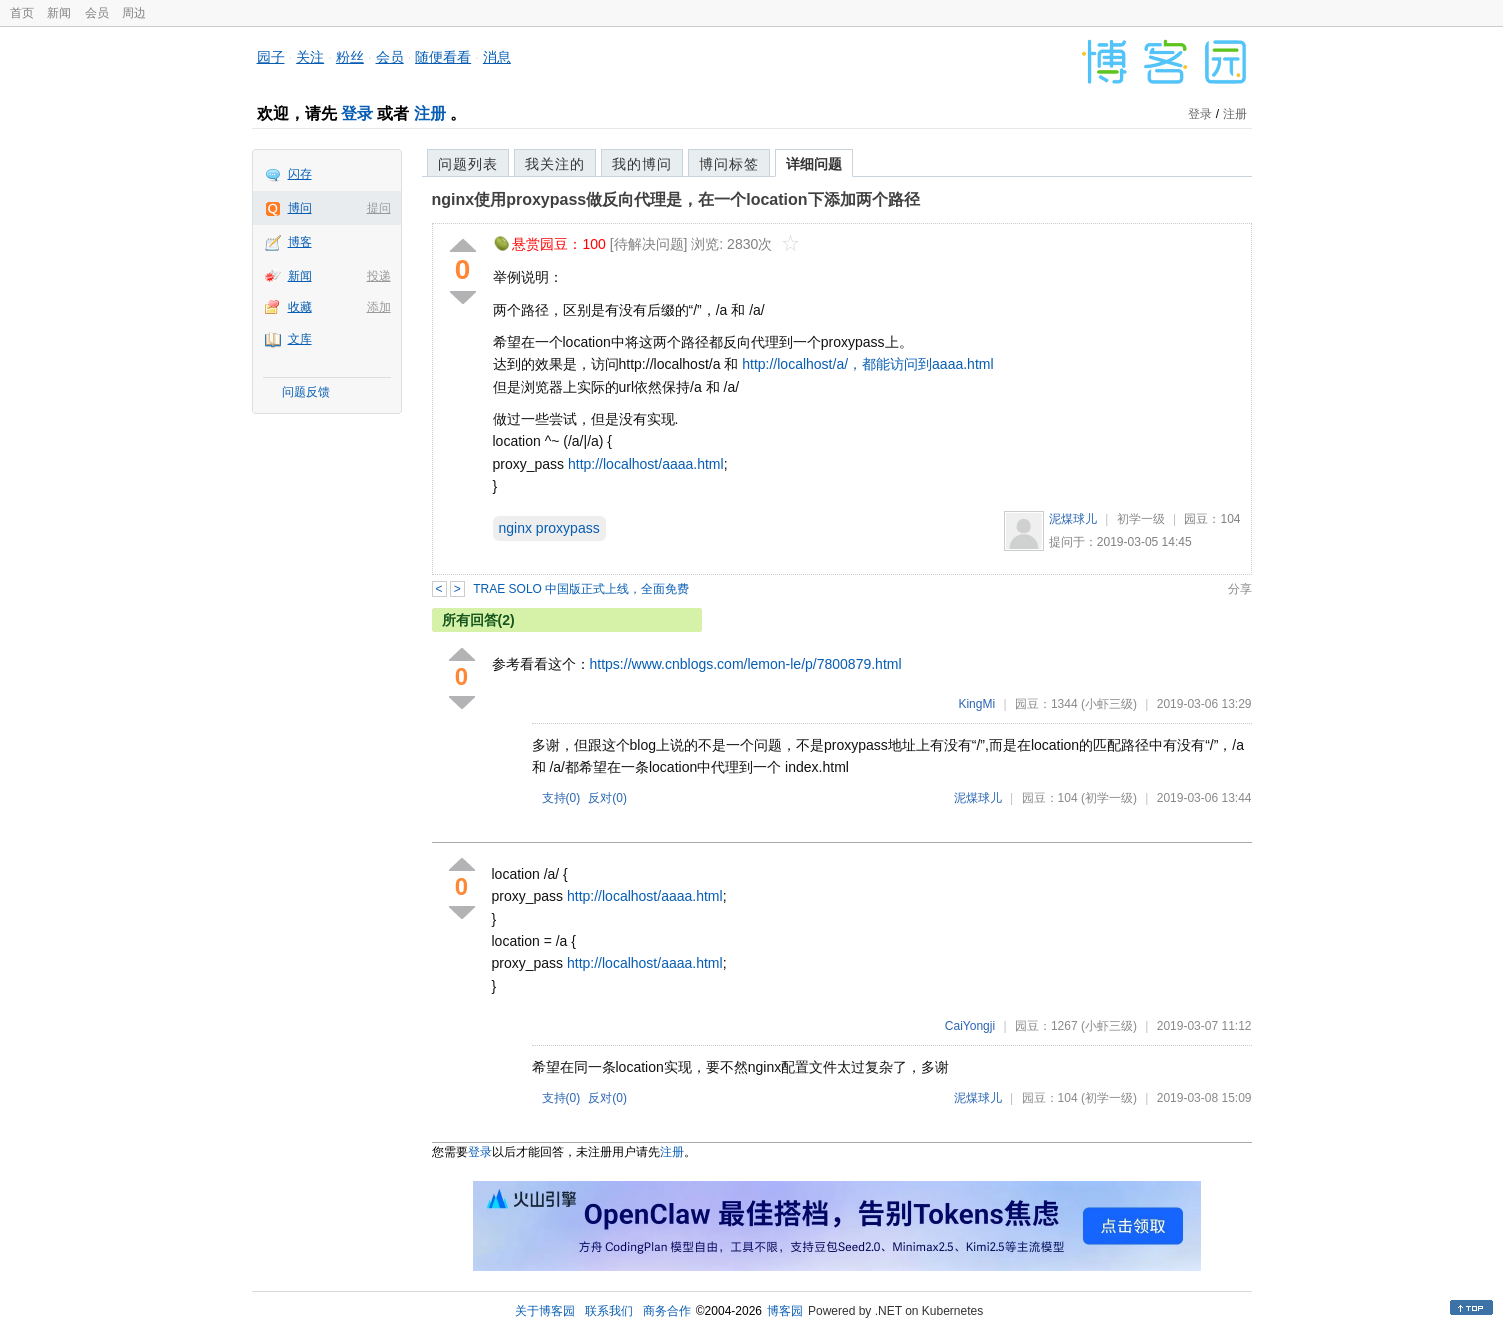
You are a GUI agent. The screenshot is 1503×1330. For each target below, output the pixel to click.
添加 (379, 307)
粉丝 (350, 57)
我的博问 (642, 164)
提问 (379, 208)
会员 (97, 13)
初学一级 (1141, 519)
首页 (22, 13)
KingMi (976, 704)
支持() (561, 798)
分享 (1240, 589)
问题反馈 (306, 392)
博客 (300, 242)
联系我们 (609, 1311)
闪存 (300, 174)
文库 (300, 339)
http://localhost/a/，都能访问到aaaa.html (867, 364)
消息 (497, 57)
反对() (607, 798)
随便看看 (443, 57)
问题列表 (468, 164)
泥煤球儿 (1073, 519)
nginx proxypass (549, 528)
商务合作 (667, 1311)
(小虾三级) (1109, 704)
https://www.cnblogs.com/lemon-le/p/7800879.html (746, 664)
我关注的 (555, 164)
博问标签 (729, 164)
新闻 (59, 13)
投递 (379, 276)
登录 (357, 113)
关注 (310, 57)
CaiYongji (970, 1026)
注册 (430, 113)
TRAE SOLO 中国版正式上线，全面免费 (581, 589)
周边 (134, 13)
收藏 (300, 307)
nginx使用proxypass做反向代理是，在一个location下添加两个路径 (676, 199)
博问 (300, 208)
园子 (271, 57)
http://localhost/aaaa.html (646, 464)
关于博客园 (545, 1311)
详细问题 (814, 164)
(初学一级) (1109, 798)
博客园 (785, 1311)
